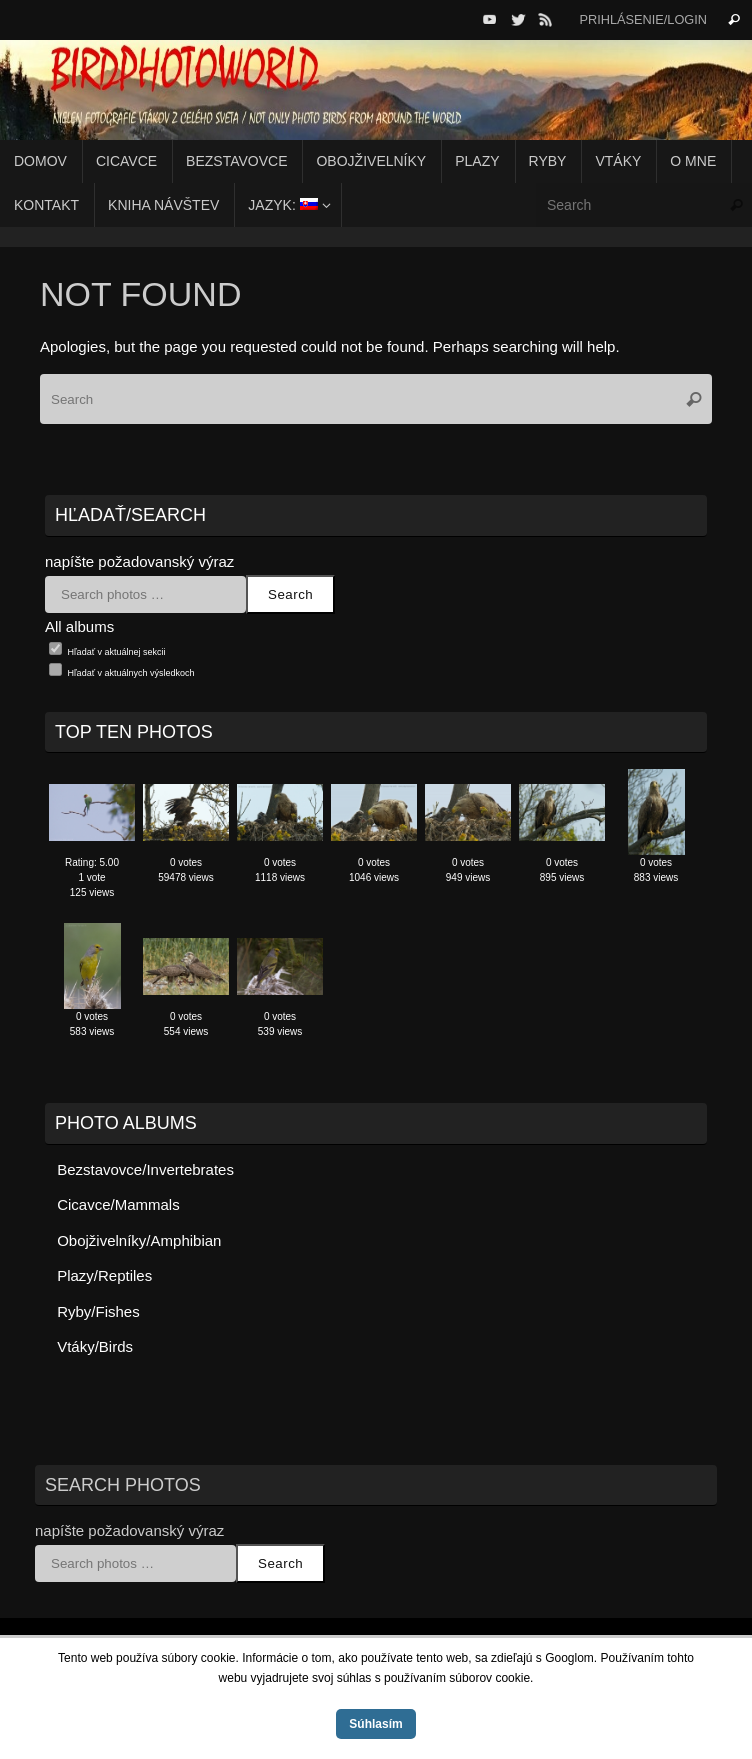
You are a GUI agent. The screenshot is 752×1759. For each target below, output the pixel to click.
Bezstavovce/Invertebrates (145, 1169)
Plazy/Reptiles (104, 1275)
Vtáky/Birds (95, 1346)
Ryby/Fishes (98, 1311)
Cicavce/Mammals (118, 1204)
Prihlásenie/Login (643, 19)
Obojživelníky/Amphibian (139, 1240)
